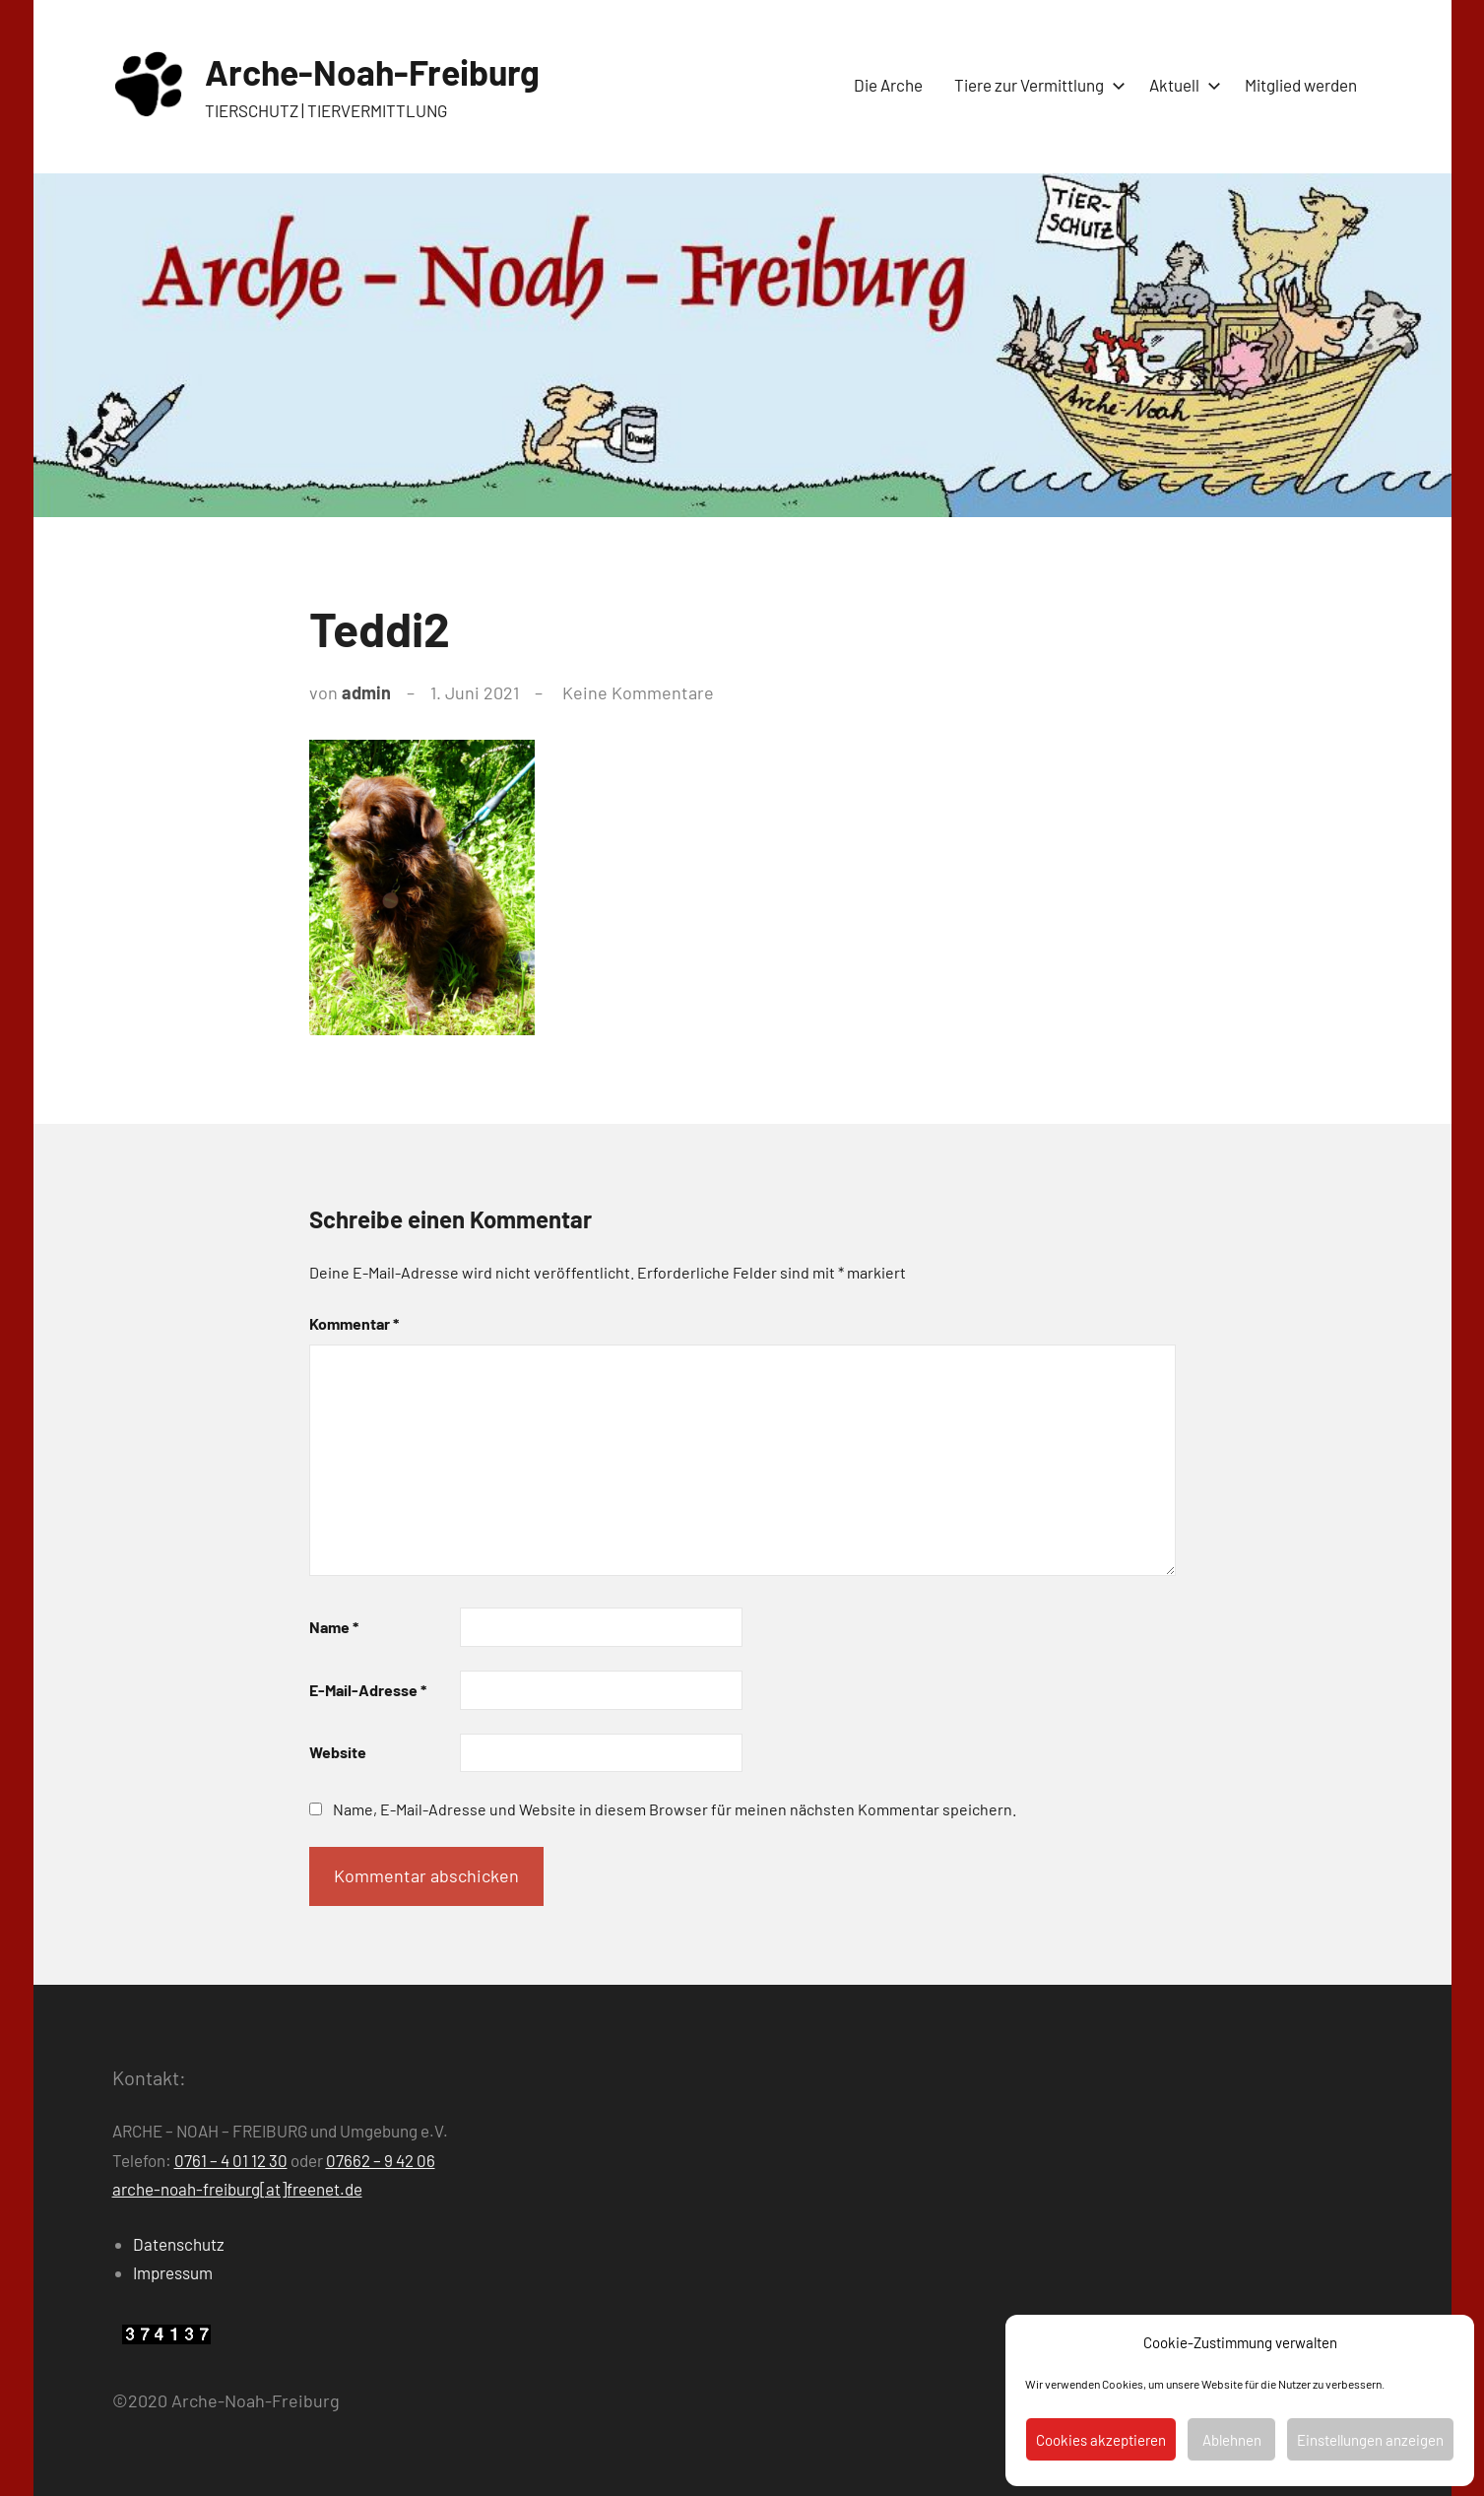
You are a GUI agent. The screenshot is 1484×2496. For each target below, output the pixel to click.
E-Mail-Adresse (367, 1689)
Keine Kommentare (638, 692)
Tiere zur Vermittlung (1036, 85)
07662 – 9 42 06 (380, 2160)
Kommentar (354, 1323)
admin (366, 692)
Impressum (173, 2272)
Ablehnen (1231, 2440)
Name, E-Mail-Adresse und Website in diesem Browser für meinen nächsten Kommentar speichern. (674, 1809)
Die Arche (888, 85)
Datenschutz (179, 2244)
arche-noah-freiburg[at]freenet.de (237, 2189)
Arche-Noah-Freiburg (375, 71)
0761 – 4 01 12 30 (231, 2160)
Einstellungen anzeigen (1370, 2440)
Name (333, 1626)
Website (337, 1751)
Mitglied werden (1301, 85)
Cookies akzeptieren (1101, 2440)
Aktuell (1181, 85)
